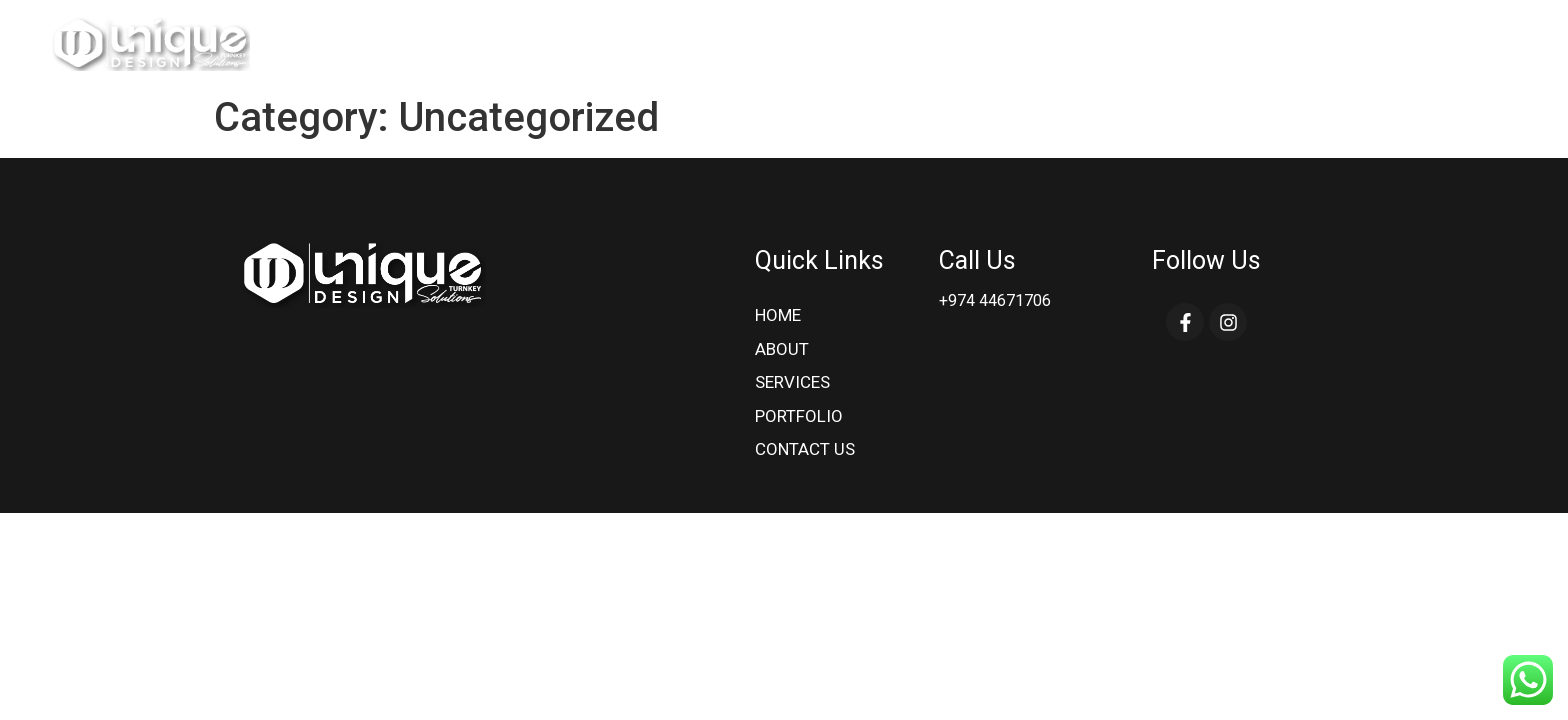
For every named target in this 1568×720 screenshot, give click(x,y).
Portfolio (1327, 42)
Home (1049, 42)
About (1127, 42)
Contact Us (1446, 42)
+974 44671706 (995, 300)
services (1218, 42)
